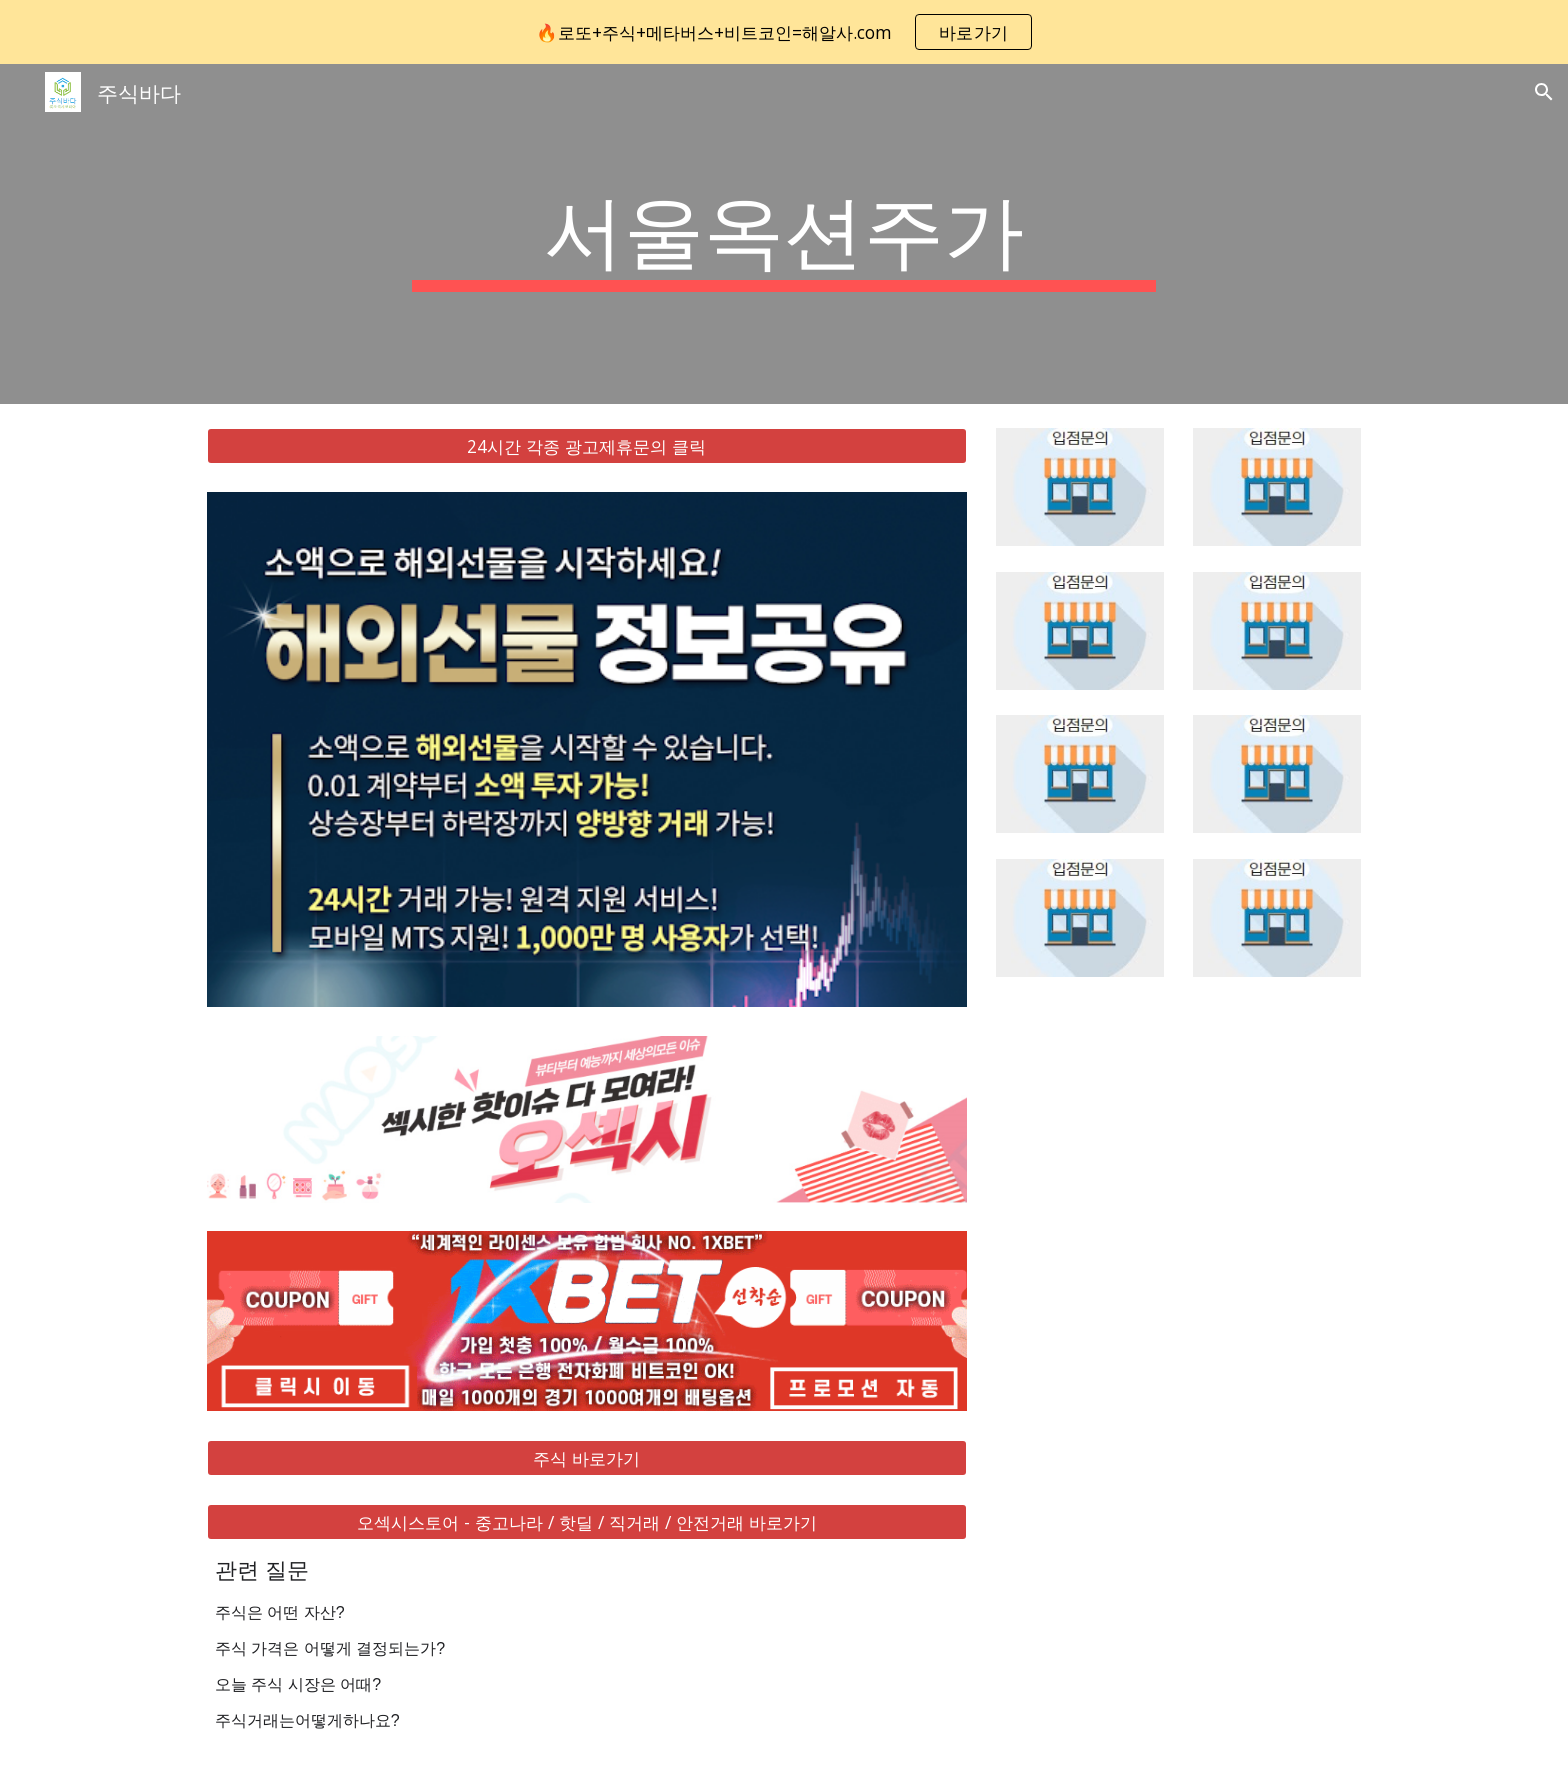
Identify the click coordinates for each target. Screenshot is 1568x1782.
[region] (784, 32)
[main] (784, 234)
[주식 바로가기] (587, 1458)
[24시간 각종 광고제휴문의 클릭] (587, 446)
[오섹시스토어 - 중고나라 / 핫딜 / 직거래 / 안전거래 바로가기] (587, 1522)
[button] (1544, 92)
